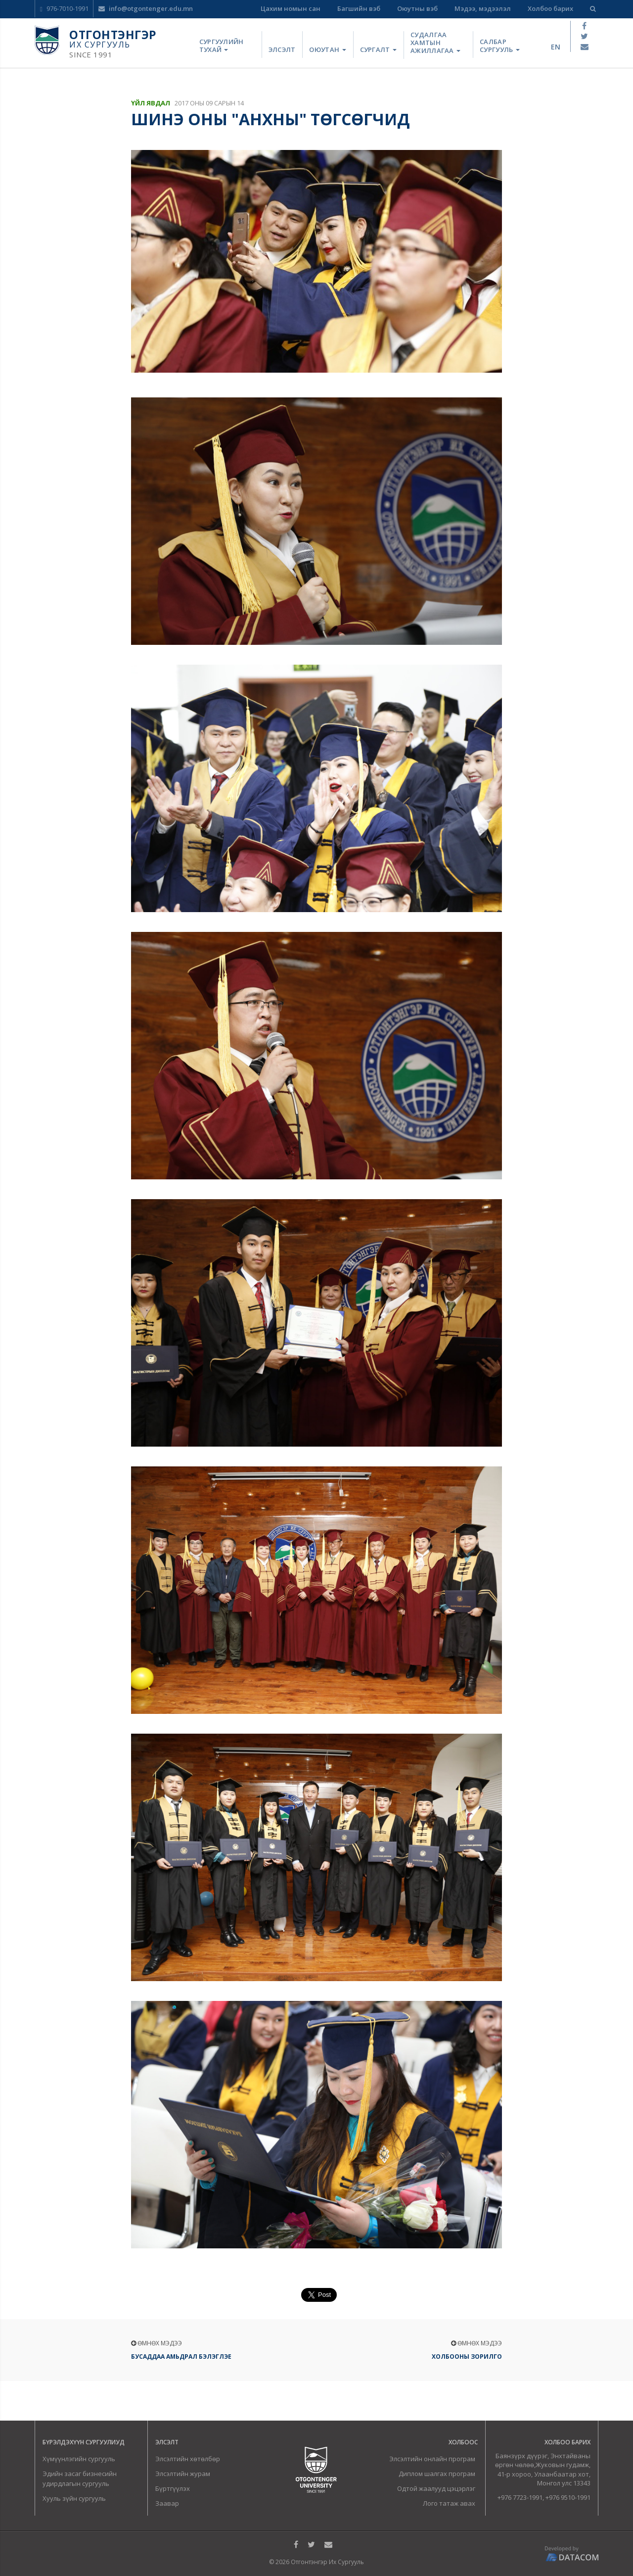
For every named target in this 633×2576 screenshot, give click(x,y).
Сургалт (378, 49)
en (555, 46)
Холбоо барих (550, 8)
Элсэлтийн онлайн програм (432, 2458)
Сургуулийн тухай (221, 45)
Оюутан (327, 49)
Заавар (167, 2503)
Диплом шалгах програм (437, 2473)
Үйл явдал (150, 102)
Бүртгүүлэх (172, 2488)
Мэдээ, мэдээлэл (482, 8)
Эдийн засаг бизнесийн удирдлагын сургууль (80, 2478)
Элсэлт (282, 49)
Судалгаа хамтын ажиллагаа (435, 43)
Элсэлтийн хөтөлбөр (187, 2458)
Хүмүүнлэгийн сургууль (79, 2458)
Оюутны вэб (417, 8)
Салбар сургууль (500, 45)
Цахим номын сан (290, 8)
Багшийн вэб (358, 8)
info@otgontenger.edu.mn (145, 8)
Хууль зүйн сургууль (74, 2498)
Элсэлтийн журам (182, 2473)
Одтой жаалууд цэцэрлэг (436, 2488)
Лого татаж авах (449, 2503)
